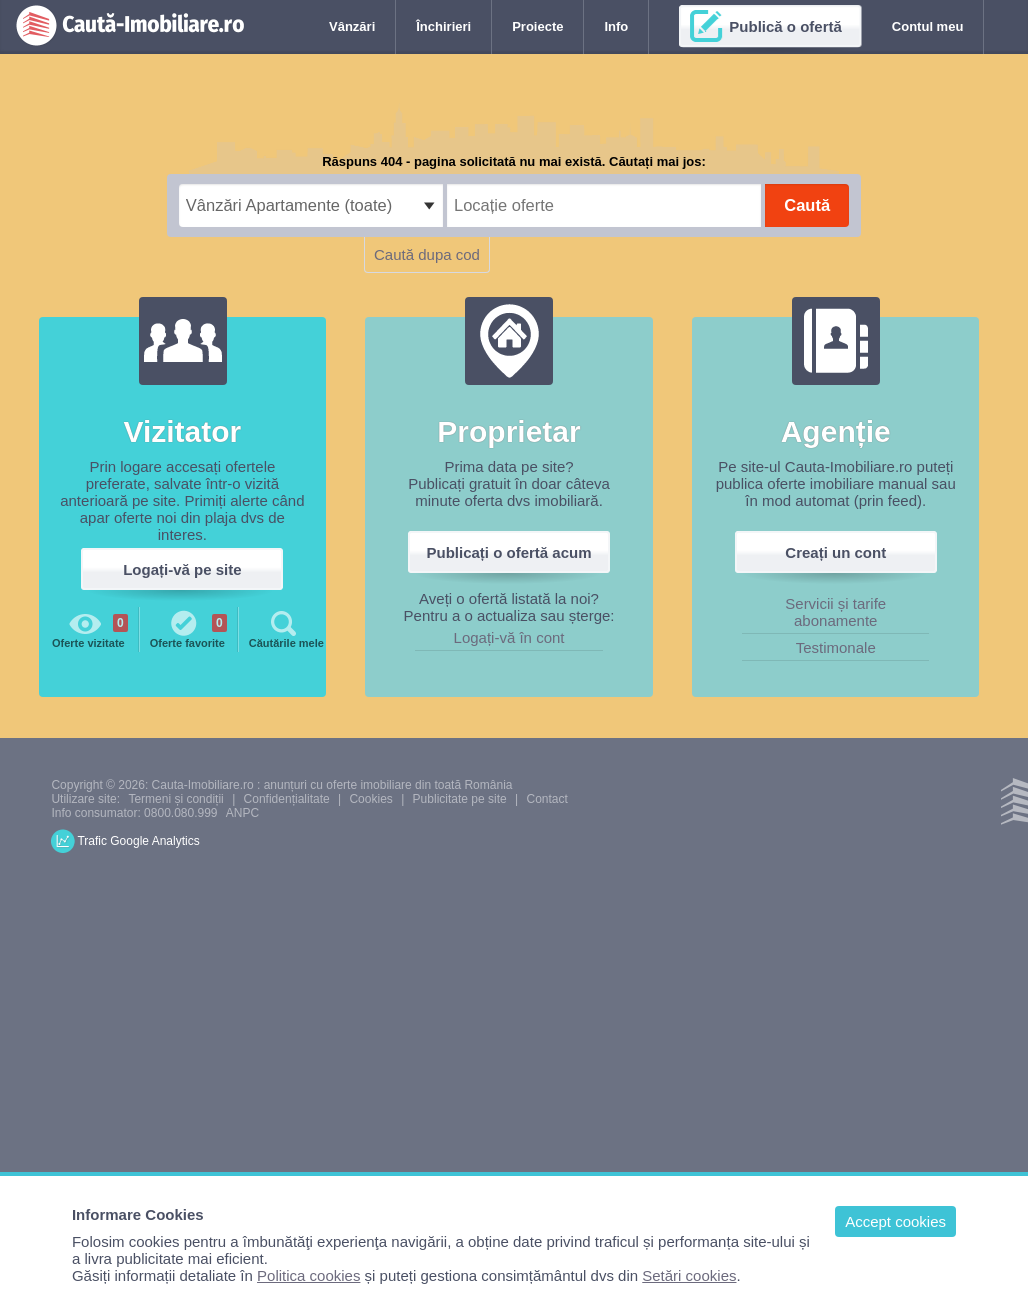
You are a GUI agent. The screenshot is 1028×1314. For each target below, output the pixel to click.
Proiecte (537, 26)
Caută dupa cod (427, 254)
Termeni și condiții (175, 799)
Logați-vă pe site (182, 569)
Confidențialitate (287, 799)
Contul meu (928, 26)
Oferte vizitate (90, 628)
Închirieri (443, 26)
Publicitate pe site (460, 799)
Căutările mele (286, 628)
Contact (546, 799)
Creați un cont (835, 552)
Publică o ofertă (785, 26)
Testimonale (836, 647)
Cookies (370, 799)
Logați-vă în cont (509, 637)
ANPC (242, 813)
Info (616, 26)
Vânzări (352, 26)
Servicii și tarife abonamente (835, 612)
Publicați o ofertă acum (509, 552)
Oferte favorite (188, 628)
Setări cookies (689, 1275)
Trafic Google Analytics (138, 841)
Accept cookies (895, 1221)
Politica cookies (308, 1275)
